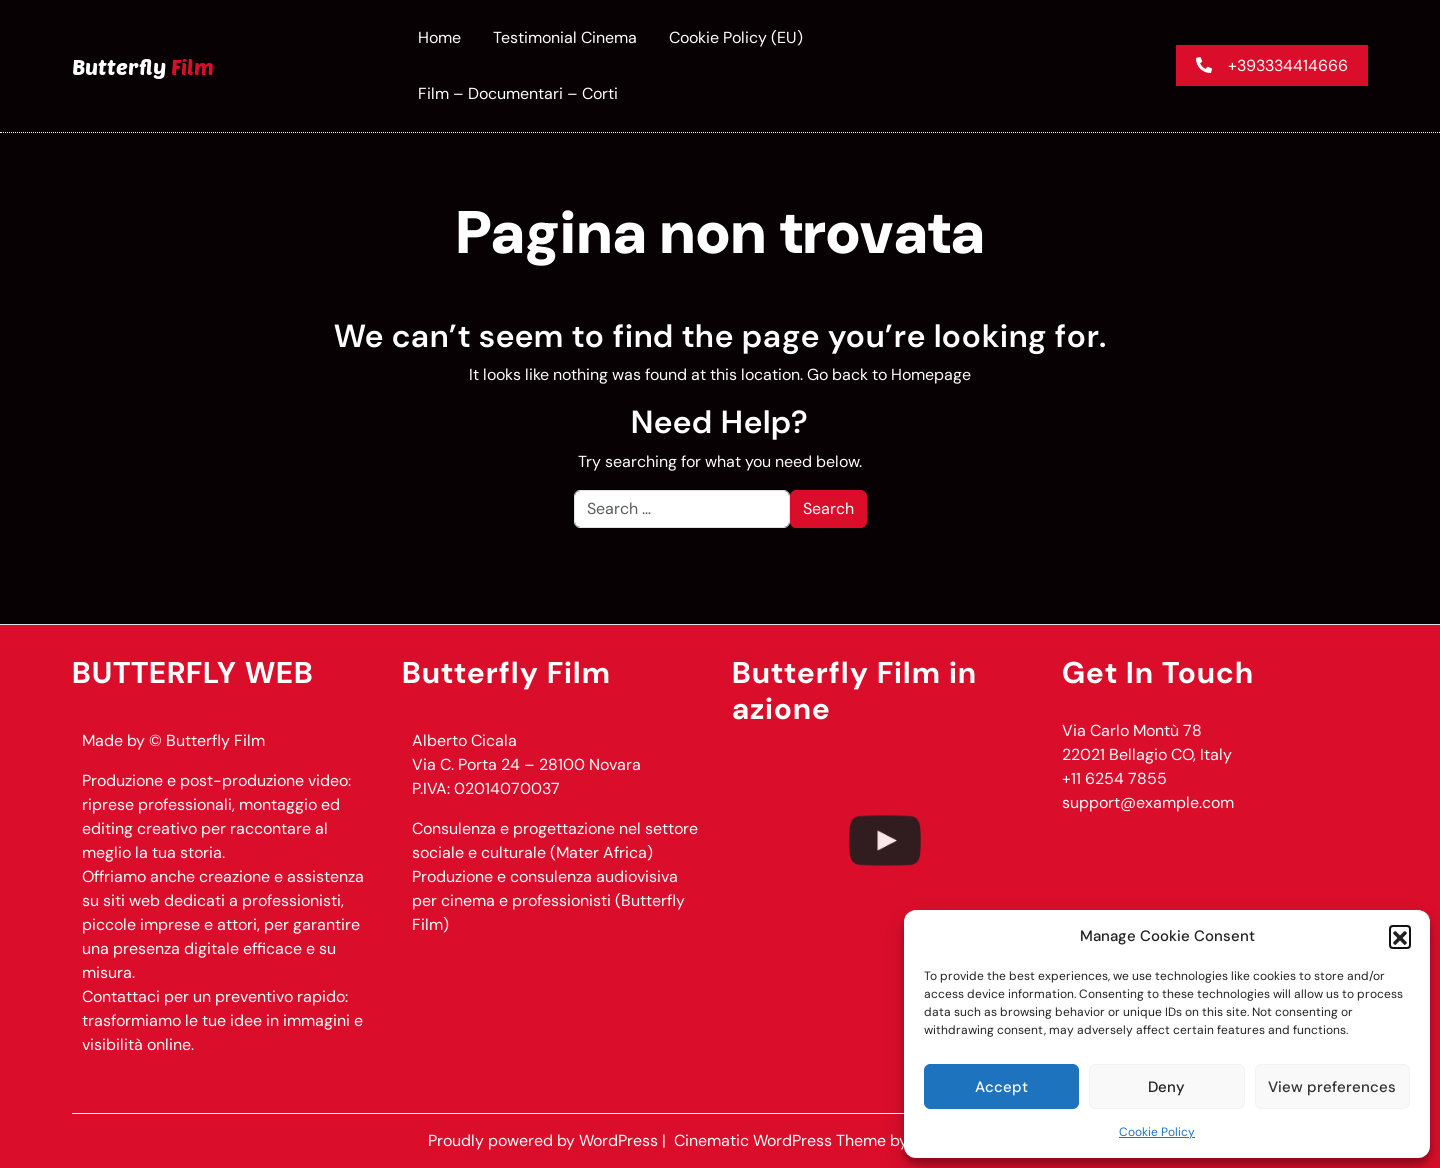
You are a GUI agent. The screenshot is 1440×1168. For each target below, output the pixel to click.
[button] (1400, 936)
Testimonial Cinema (565, 37)
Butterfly (143, 66)
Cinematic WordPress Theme (782, 1140)
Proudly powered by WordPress (545, 1140)
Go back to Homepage (889, 374)
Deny (1166, 1087)
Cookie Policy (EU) (736, 37)
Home (439, 37)
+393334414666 (1272, 65)
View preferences (1332, 1087)
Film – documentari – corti (518, 93)
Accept (1001, 1087)
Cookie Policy (1157, 1132)
